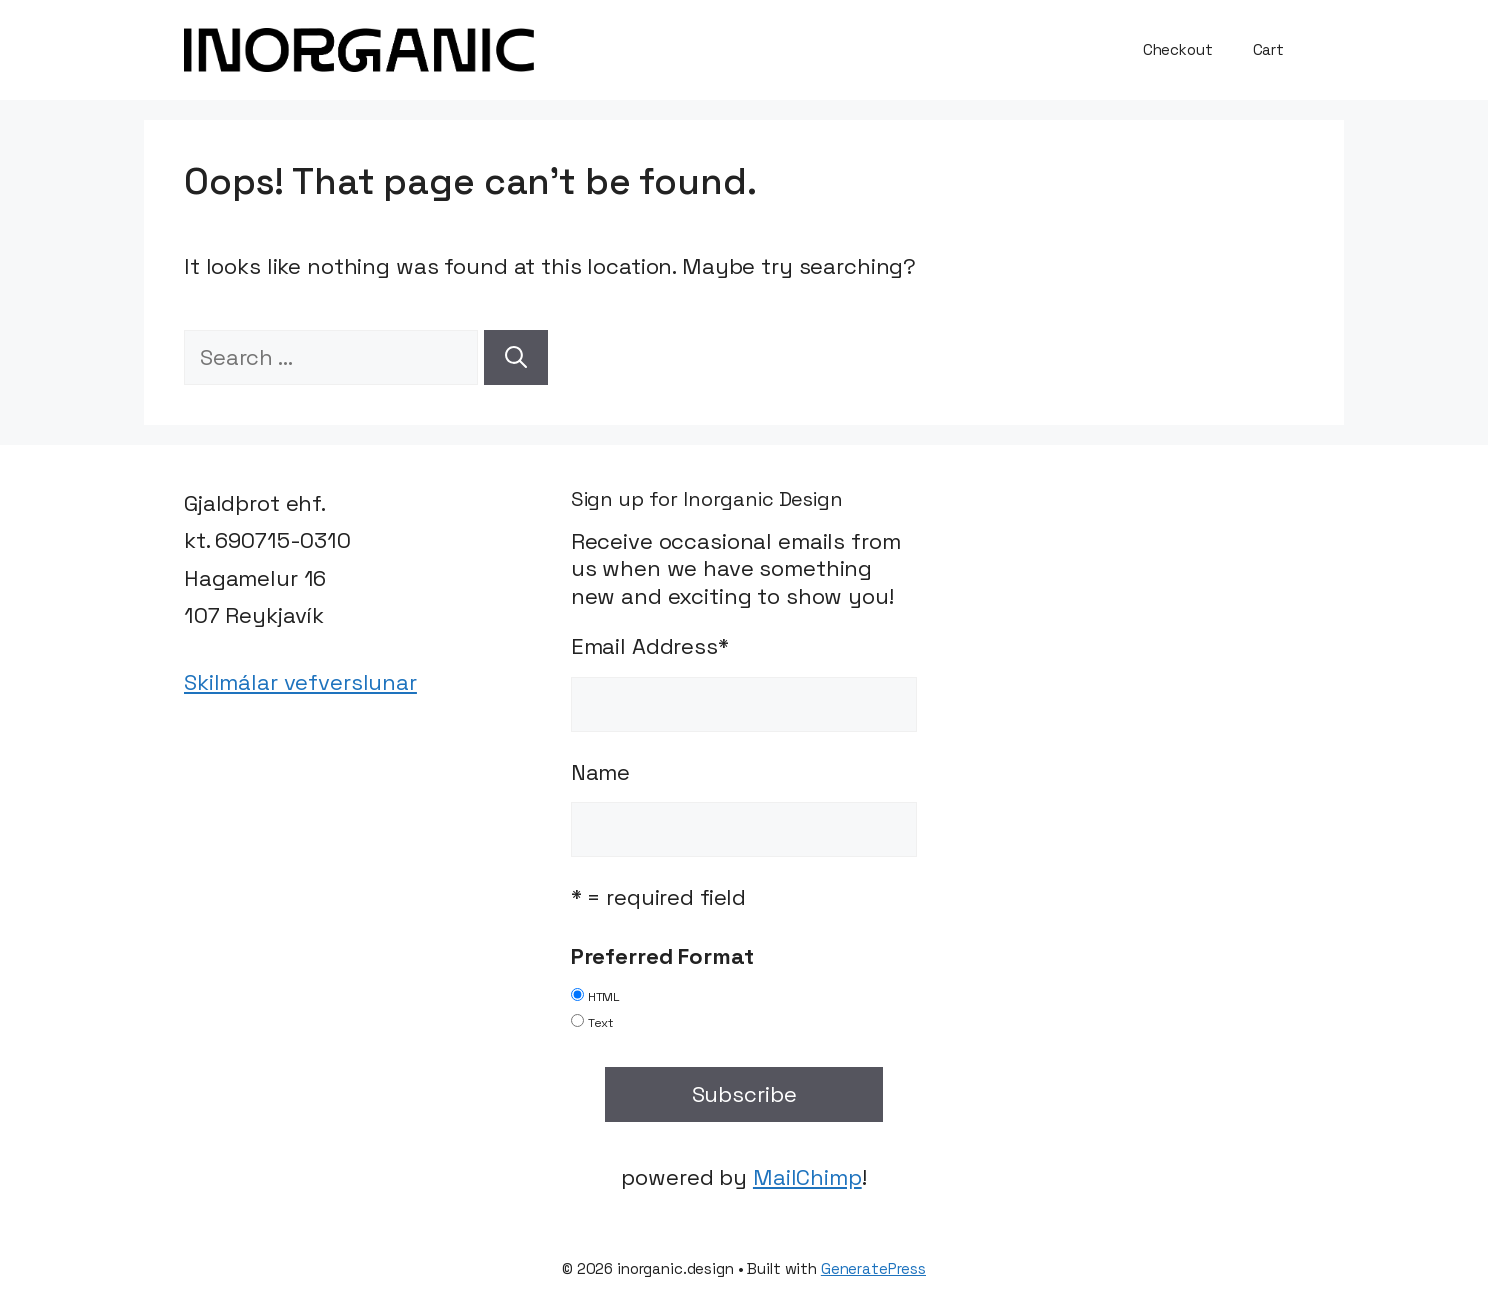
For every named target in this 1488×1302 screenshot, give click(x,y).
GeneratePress (873, 1268)
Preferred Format (662, 956)
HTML (604, 997)
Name (600, 772)
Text (600, 1023)
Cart (1268, 49)
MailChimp (807, 1177)
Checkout (1178, 49)
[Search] (516, 357)
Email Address (650, 646)
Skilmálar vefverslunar (300, 682)
